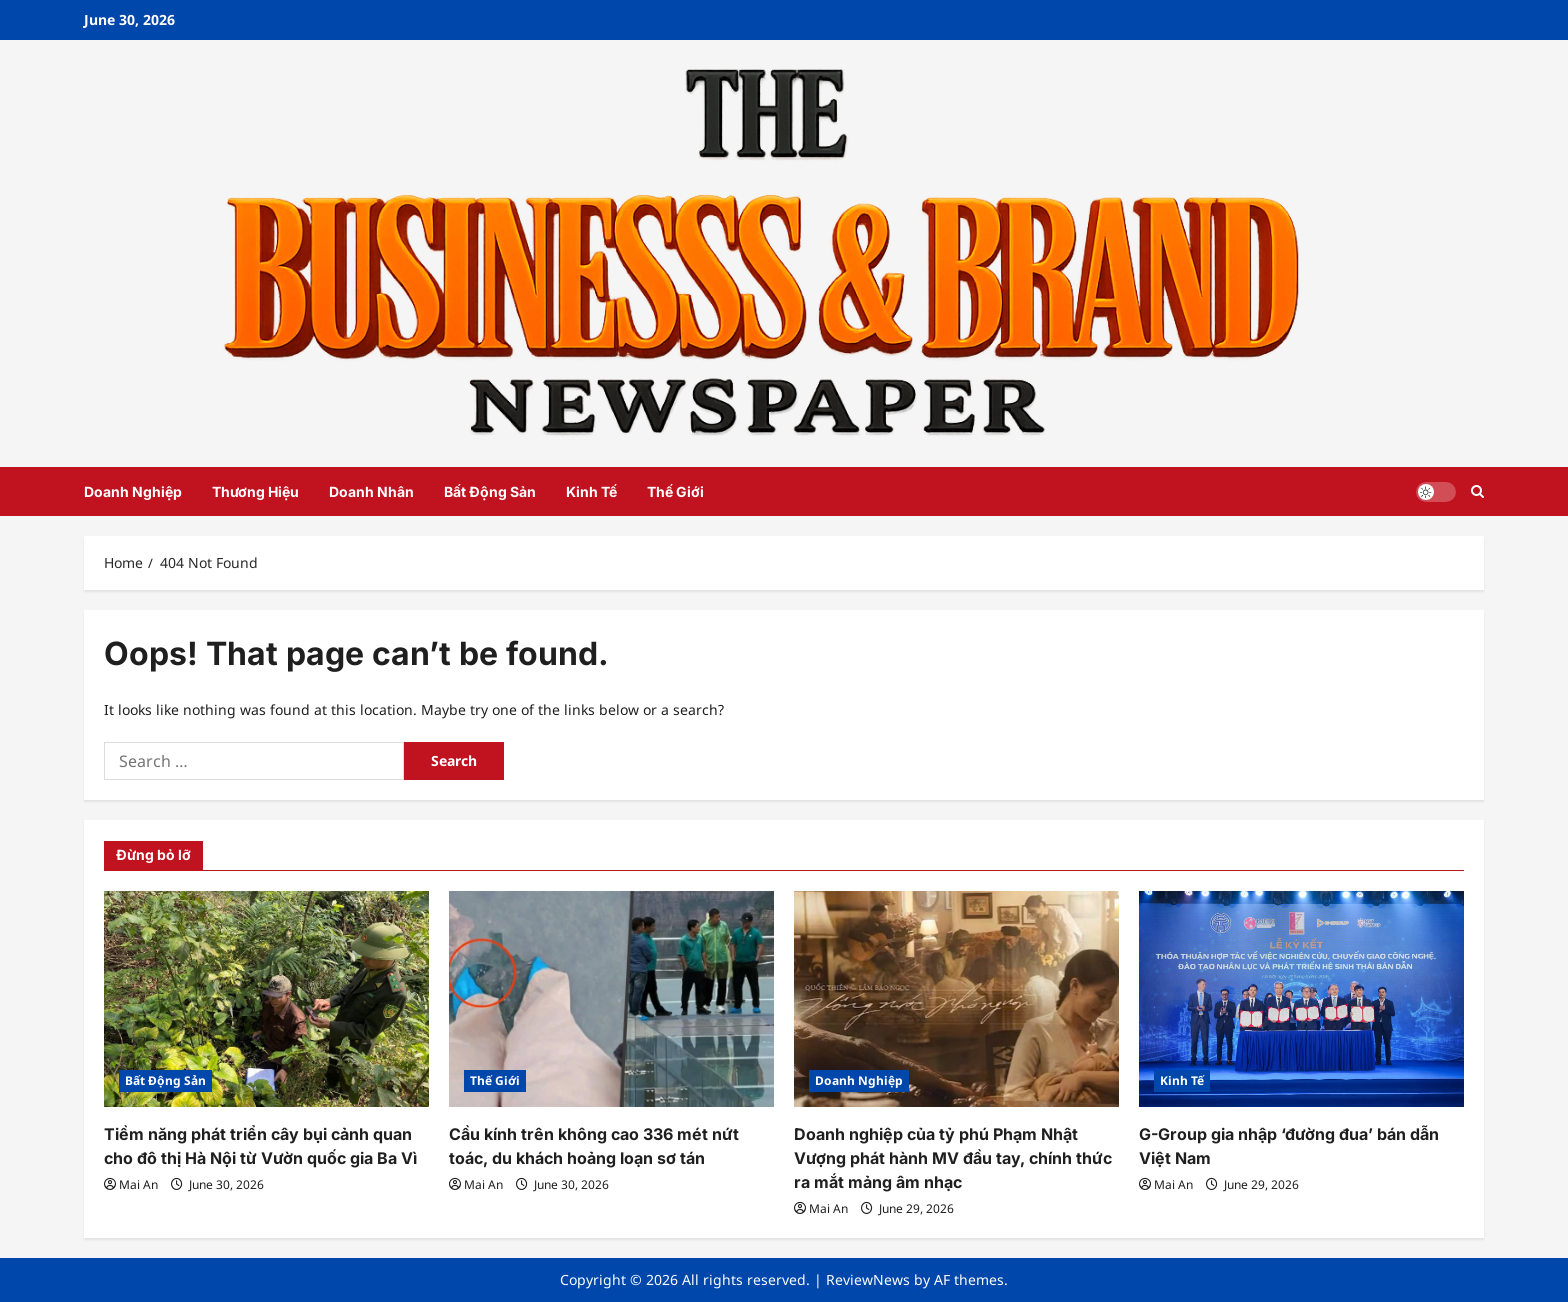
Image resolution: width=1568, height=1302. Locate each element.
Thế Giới (675, 491)
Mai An (138, 1184)
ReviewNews (868, 1279)
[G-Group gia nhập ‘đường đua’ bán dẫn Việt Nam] (1301, 999)
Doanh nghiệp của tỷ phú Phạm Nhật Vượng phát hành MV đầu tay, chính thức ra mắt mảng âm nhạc (953, 1158)
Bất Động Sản (490, 491)
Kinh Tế (591, 491)
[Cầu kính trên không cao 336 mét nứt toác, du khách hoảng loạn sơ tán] (611, 999)
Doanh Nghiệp (133, 491)
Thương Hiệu (255, 491)
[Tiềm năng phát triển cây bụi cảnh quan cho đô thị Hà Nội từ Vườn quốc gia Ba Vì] (266, 999)
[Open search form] (1477, 491)
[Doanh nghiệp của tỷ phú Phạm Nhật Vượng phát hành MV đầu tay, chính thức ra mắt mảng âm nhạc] (956, 999)
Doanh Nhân (371, 491)
